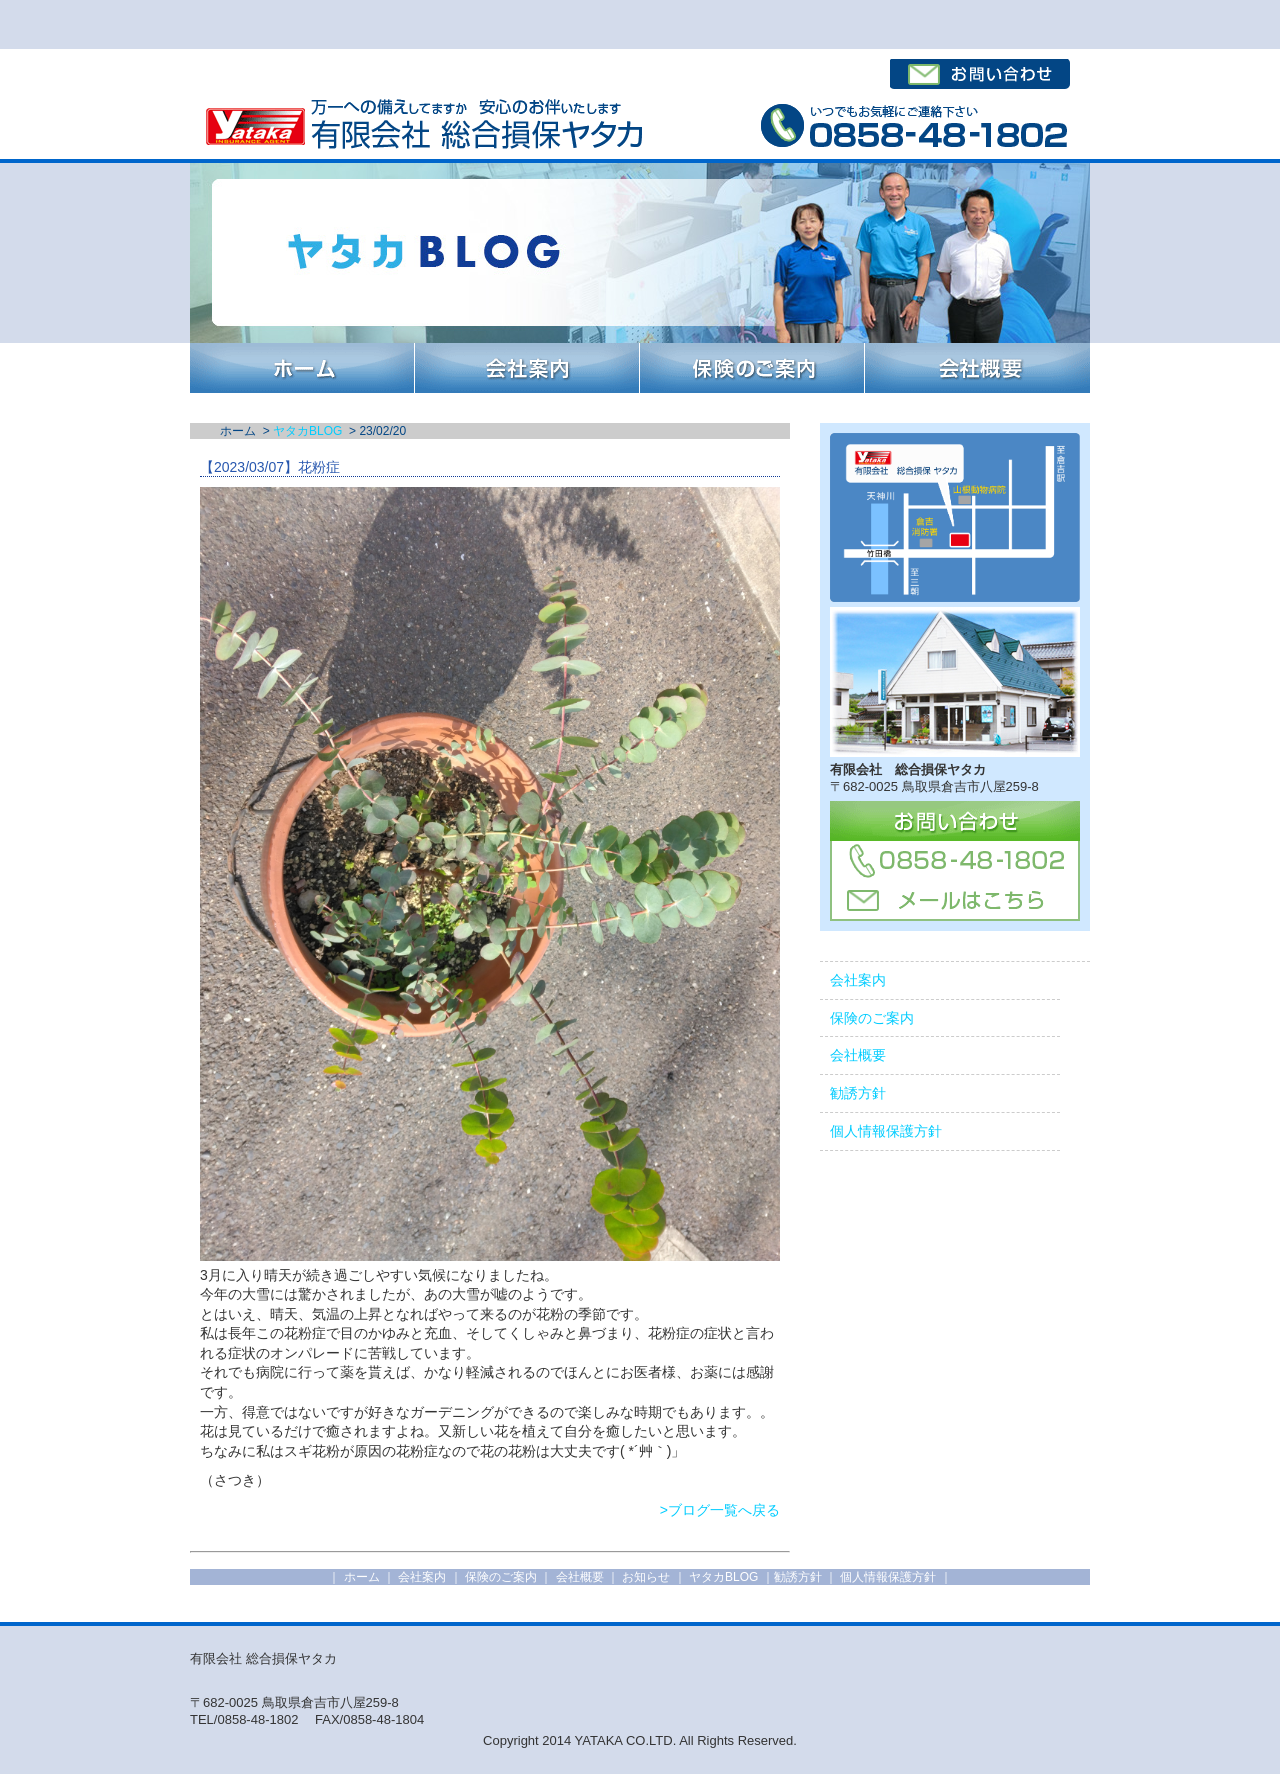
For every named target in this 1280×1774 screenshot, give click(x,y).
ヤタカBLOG (307, 431)
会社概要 (858, 1055)
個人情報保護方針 (886, 1131)
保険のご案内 (872, 1018)
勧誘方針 (858, 1093)
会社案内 (858, 980)
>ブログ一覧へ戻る (720, 1510)
